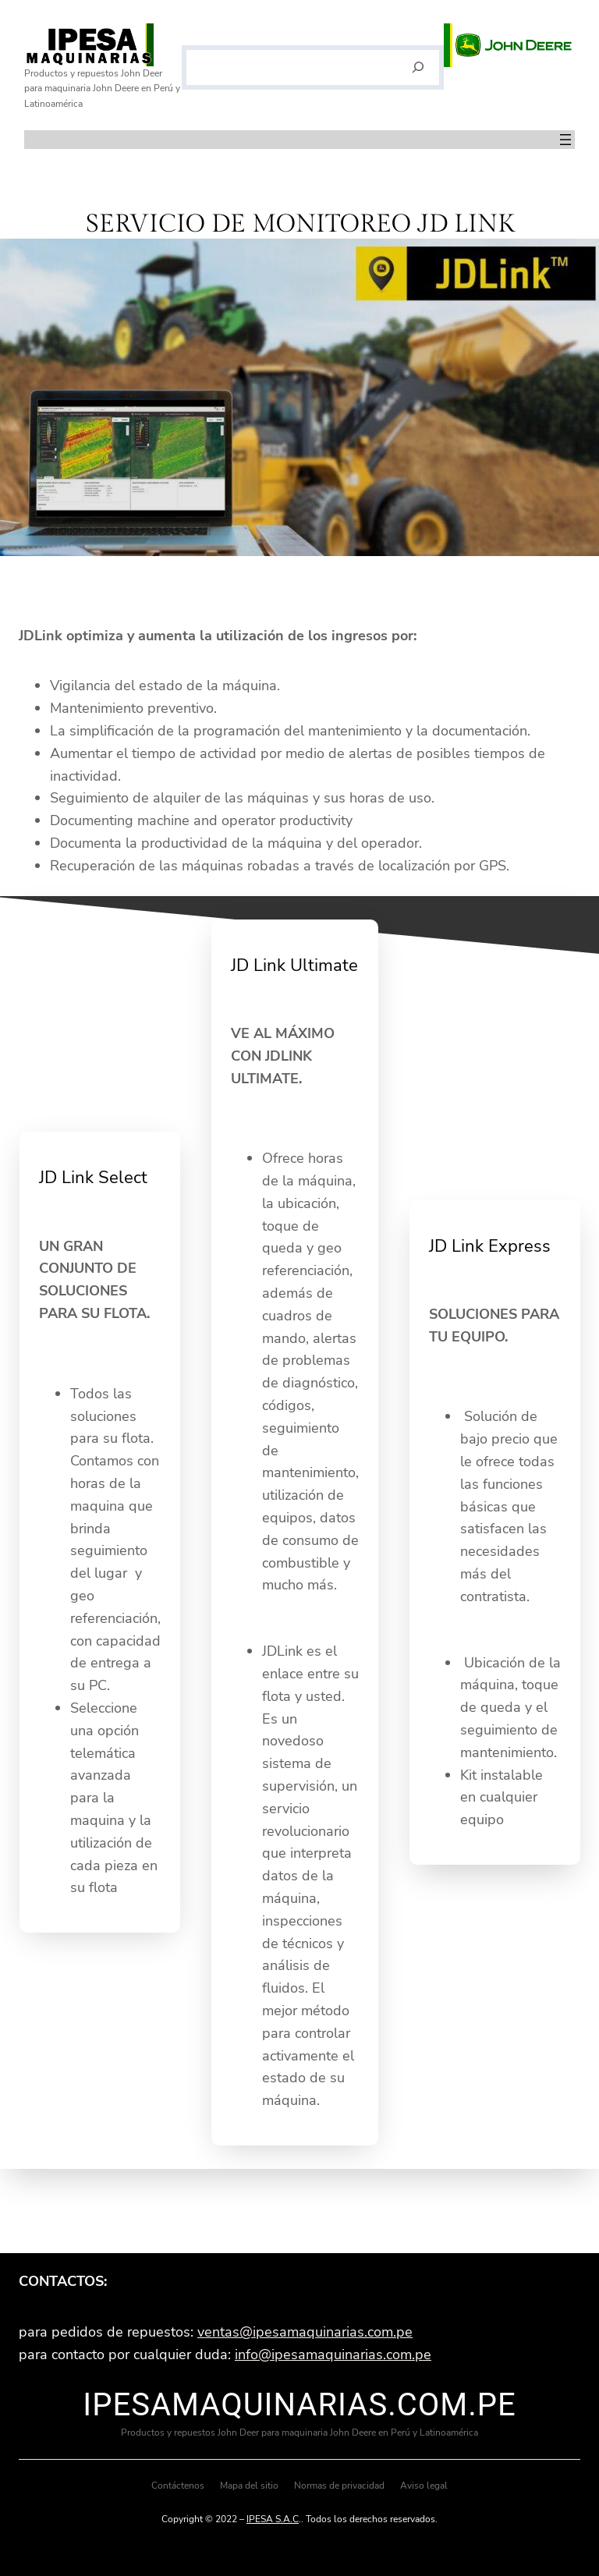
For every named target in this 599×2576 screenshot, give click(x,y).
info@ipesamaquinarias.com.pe (333, 2354)
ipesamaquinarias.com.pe (299, 2404)
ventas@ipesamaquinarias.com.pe (305, 2332)
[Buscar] (418, 68)
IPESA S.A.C (272, 2519)
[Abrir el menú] (565, 139)
